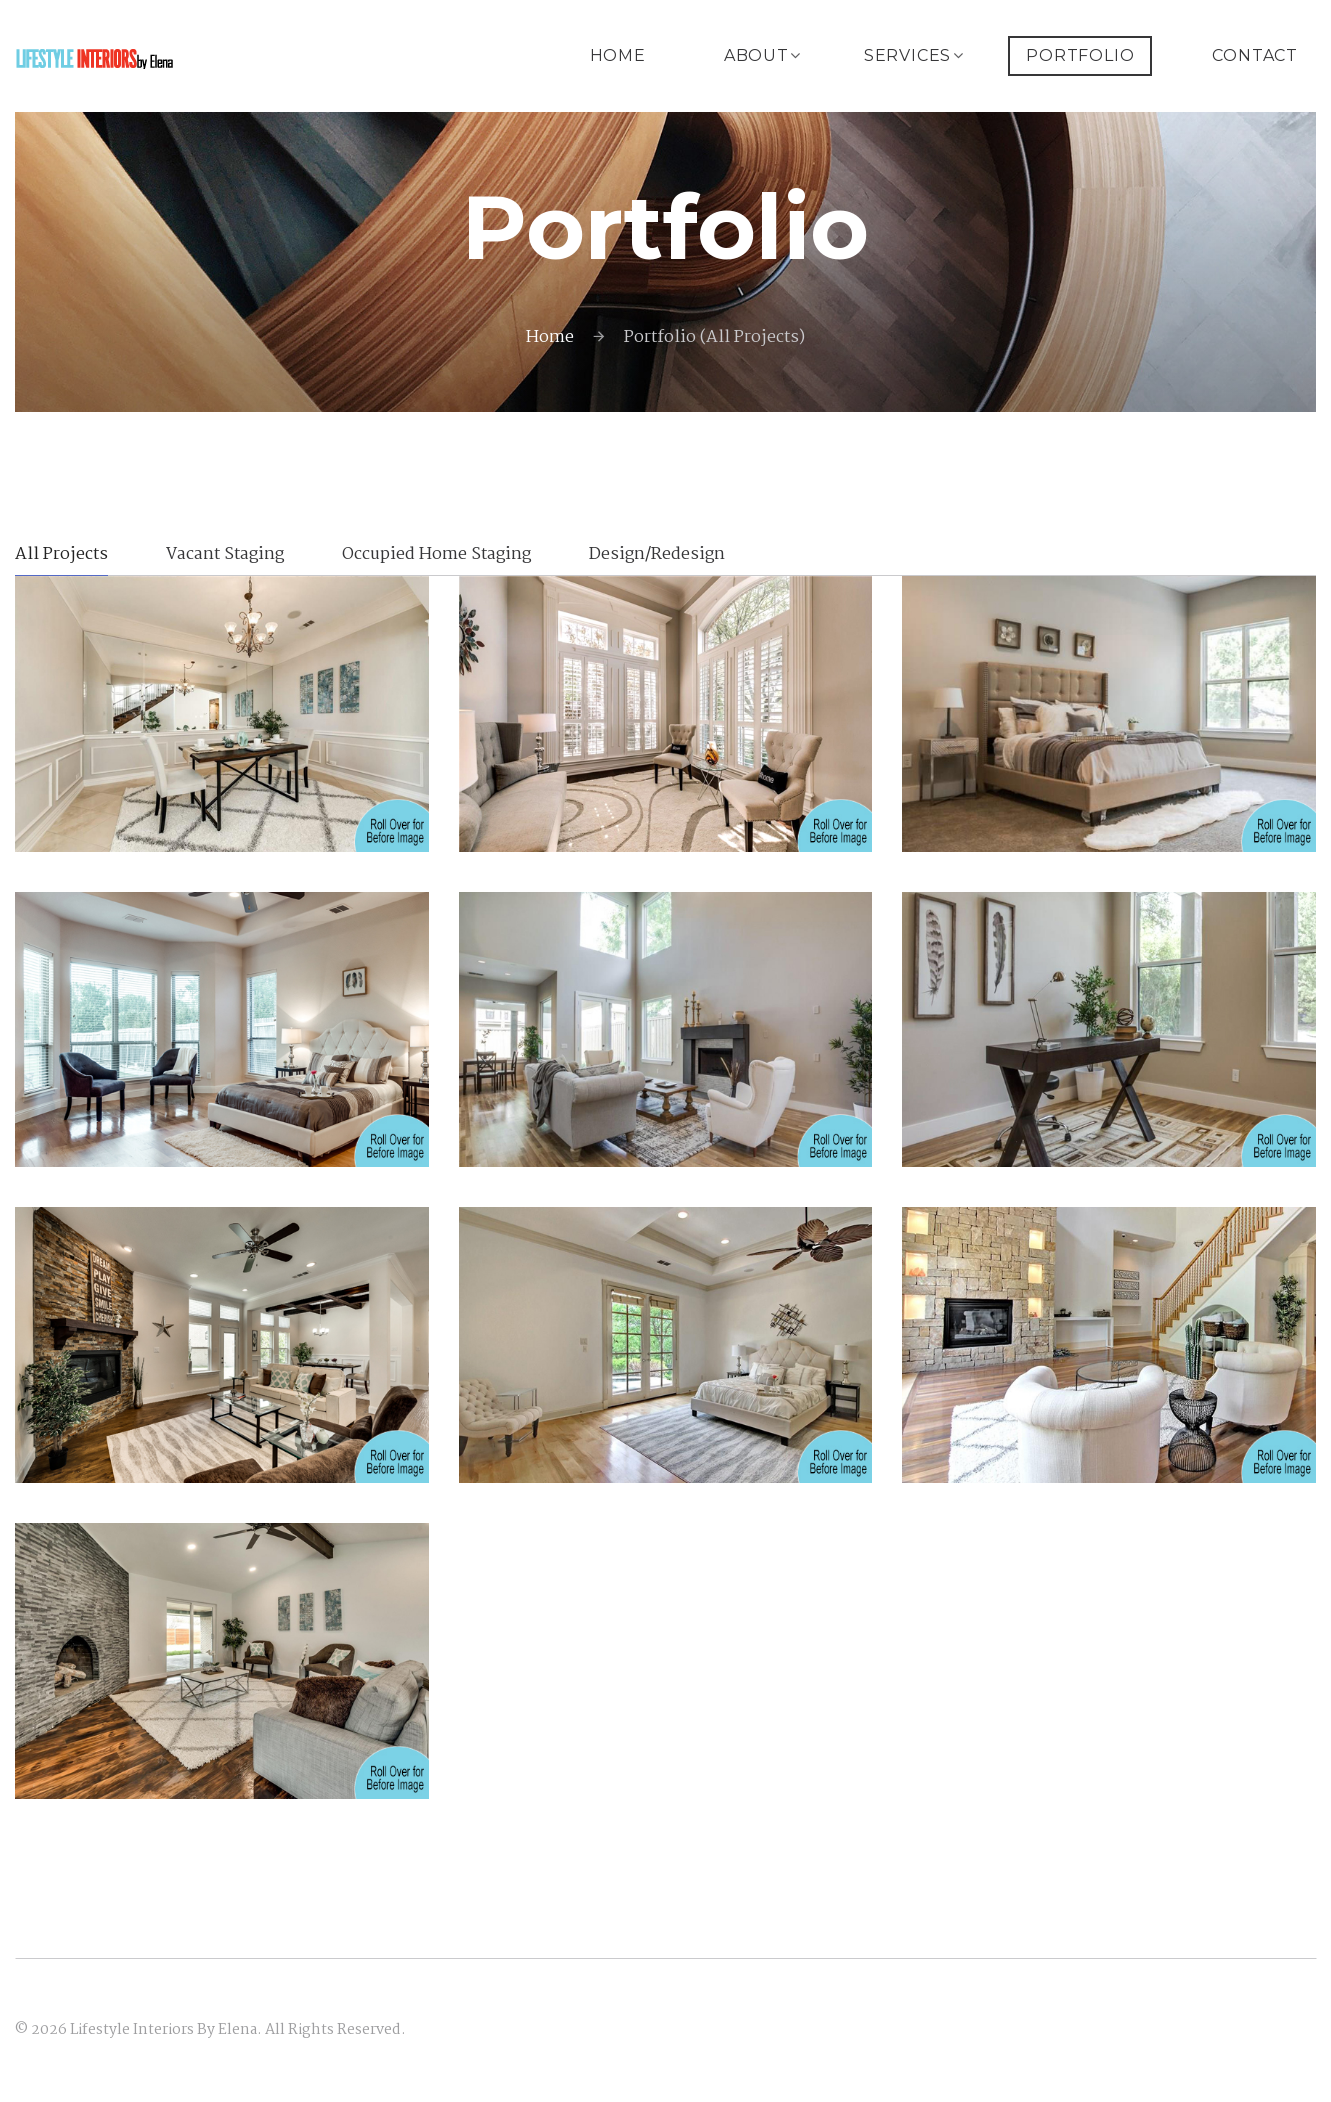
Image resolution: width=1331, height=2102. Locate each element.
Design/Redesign (657, 556)
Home (618, 55)
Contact (1255, 55)
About (756, 55)
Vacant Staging (225, 556)
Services (907, 55)
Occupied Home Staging (436, 556)
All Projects (61, 556)
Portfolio (1080, 55)
